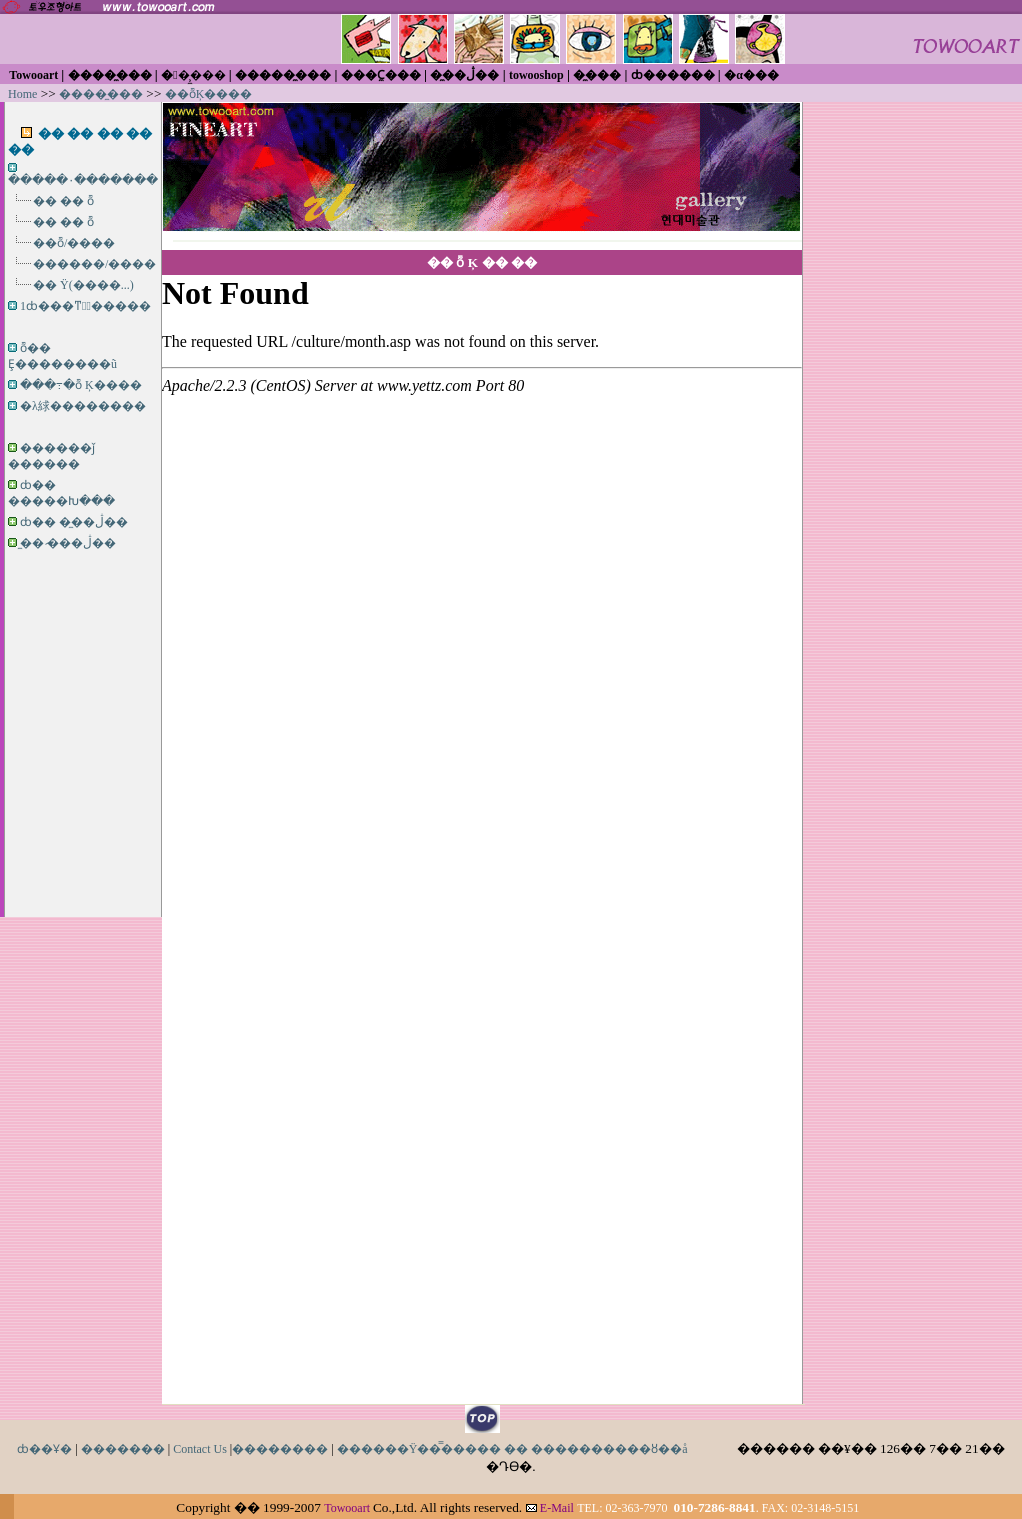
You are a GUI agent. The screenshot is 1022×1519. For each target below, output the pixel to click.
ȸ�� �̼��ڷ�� (74, 522)
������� (123, 1449)
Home (22, 94)
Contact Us (200, 1449)
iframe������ (482, 825)
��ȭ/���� (74, 243)
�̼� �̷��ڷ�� (68, 543)
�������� (280, 1449)
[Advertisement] (83, 699)
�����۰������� (83, 180)
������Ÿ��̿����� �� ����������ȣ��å (512, 1449)
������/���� (94, 264)
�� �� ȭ (63, 201)
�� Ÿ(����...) (83, 285)
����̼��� (101, 94)
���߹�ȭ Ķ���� (81, 385)
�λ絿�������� (83, 406)
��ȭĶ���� (209, 94)
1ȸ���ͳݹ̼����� (85, 306)
